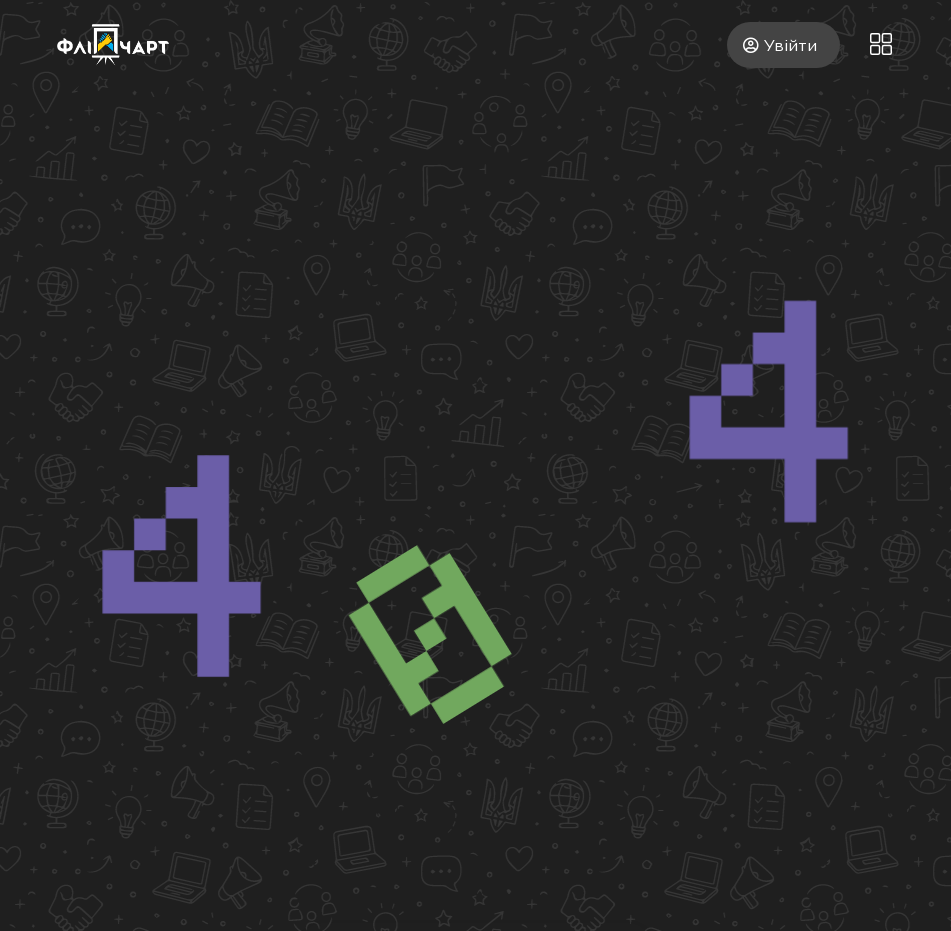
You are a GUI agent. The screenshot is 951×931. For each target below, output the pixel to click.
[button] (881, 45)
